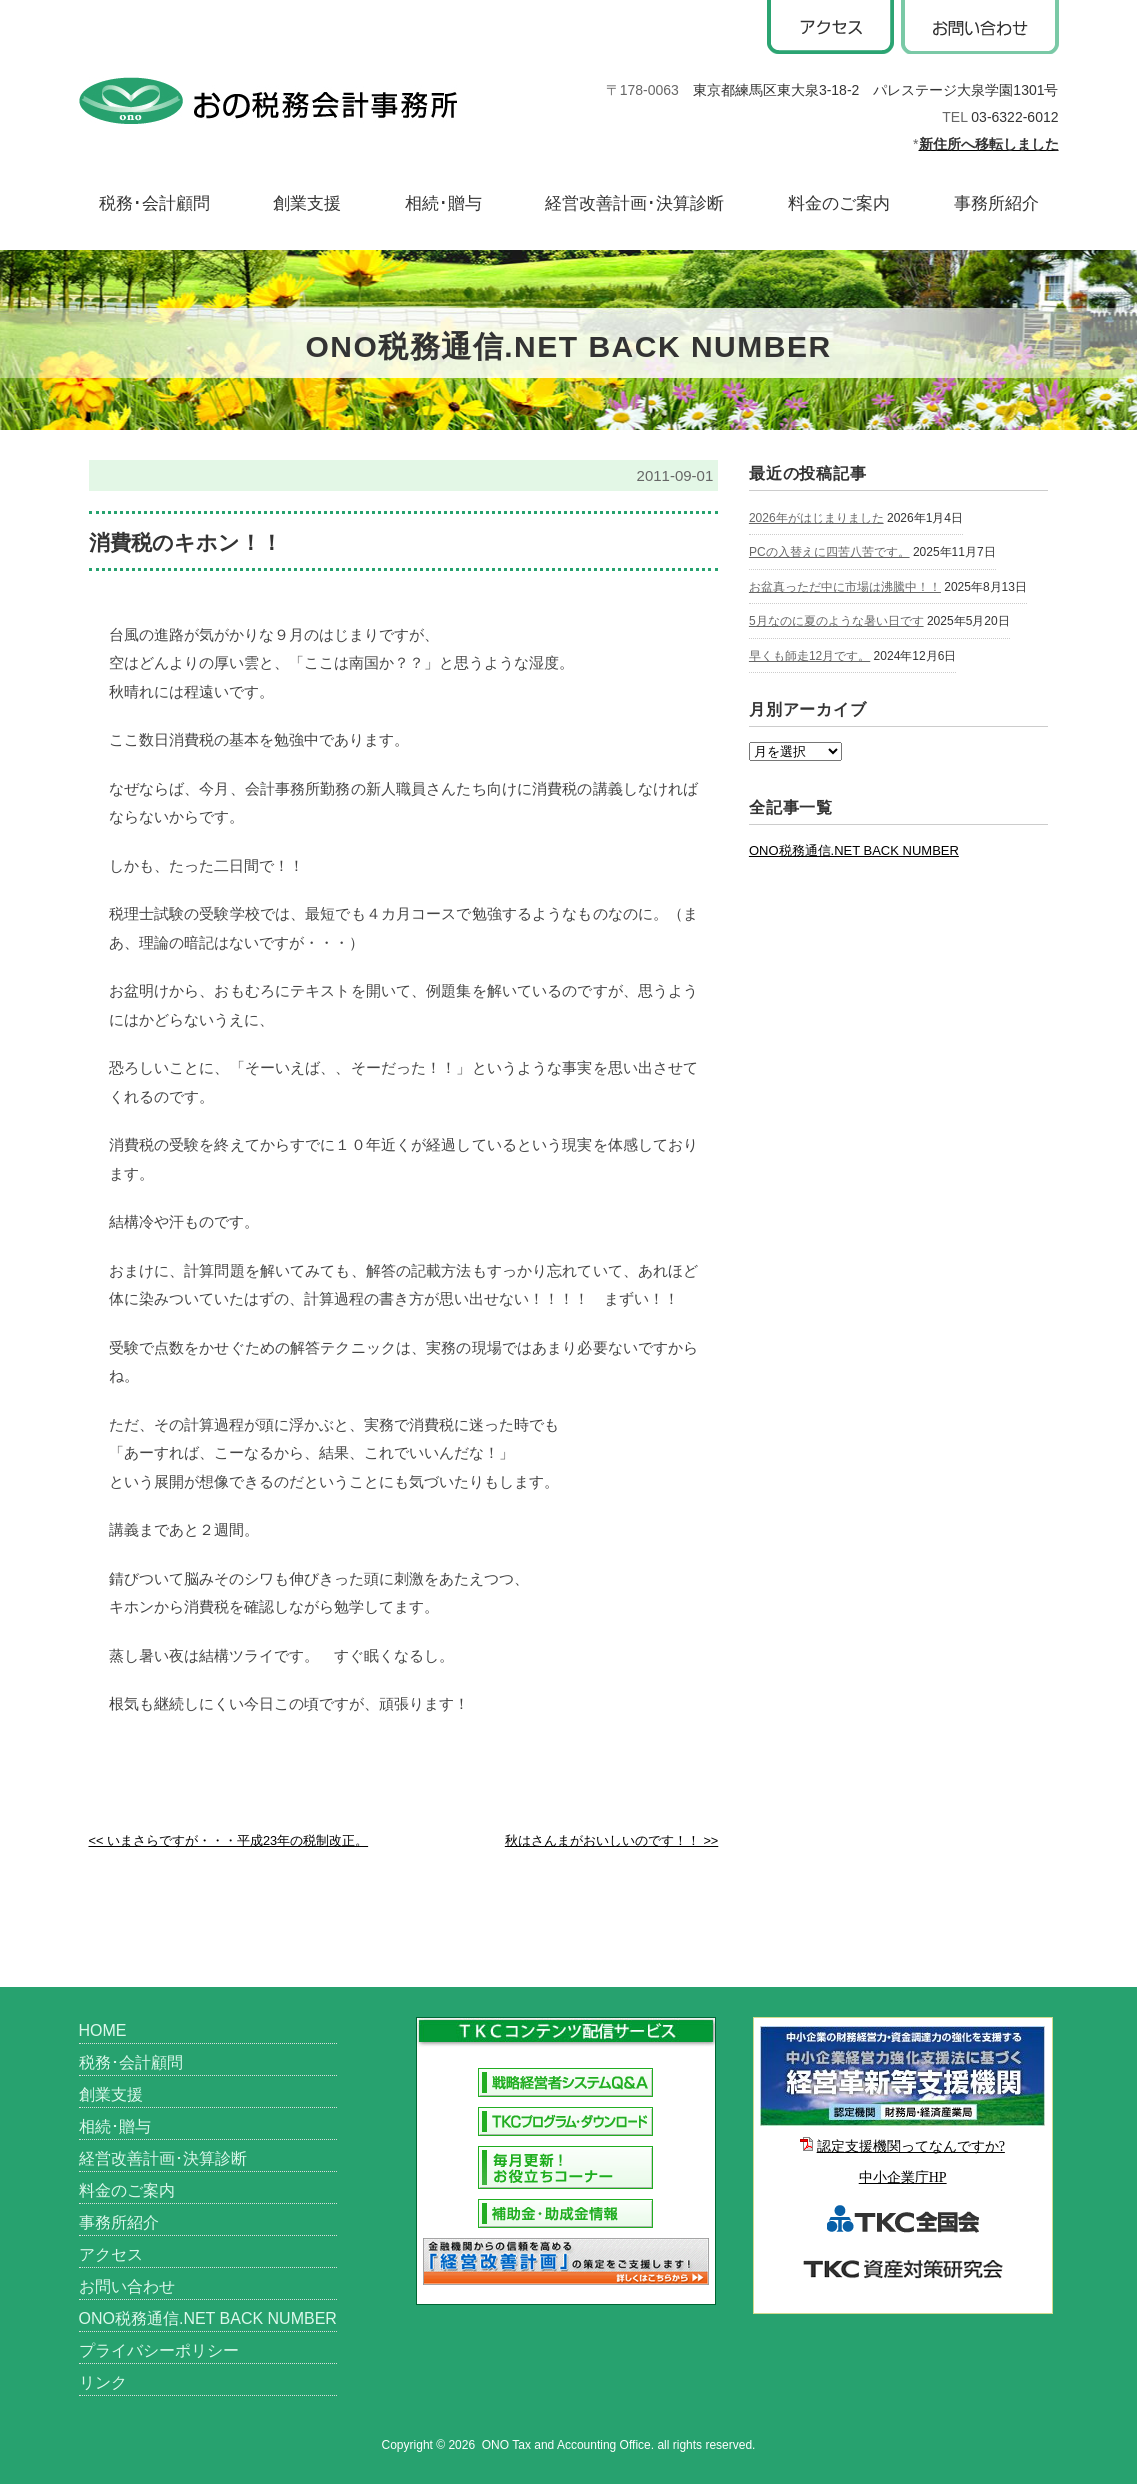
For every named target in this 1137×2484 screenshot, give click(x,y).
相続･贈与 (443, 203)
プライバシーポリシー (159, 2350)
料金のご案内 (839, 203)
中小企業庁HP (903, 2177)
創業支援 (307, 203)
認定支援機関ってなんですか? (911, 2146)
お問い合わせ (127, 2286)
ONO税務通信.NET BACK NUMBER (854, 850)
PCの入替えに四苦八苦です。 (829, 552)
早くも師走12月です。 (809, 656)
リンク (103, 2382)
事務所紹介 (996, 203)
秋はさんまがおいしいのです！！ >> (611, 1840)
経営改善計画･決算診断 (634, 203)
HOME (103, 2030)
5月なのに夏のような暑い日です (836, 621)
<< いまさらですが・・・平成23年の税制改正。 (229, 1840)
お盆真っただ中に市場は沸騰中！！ (845, 587)
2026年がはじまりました (816, 518)
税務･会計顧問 (154, 203)
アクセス (111, 2254)
